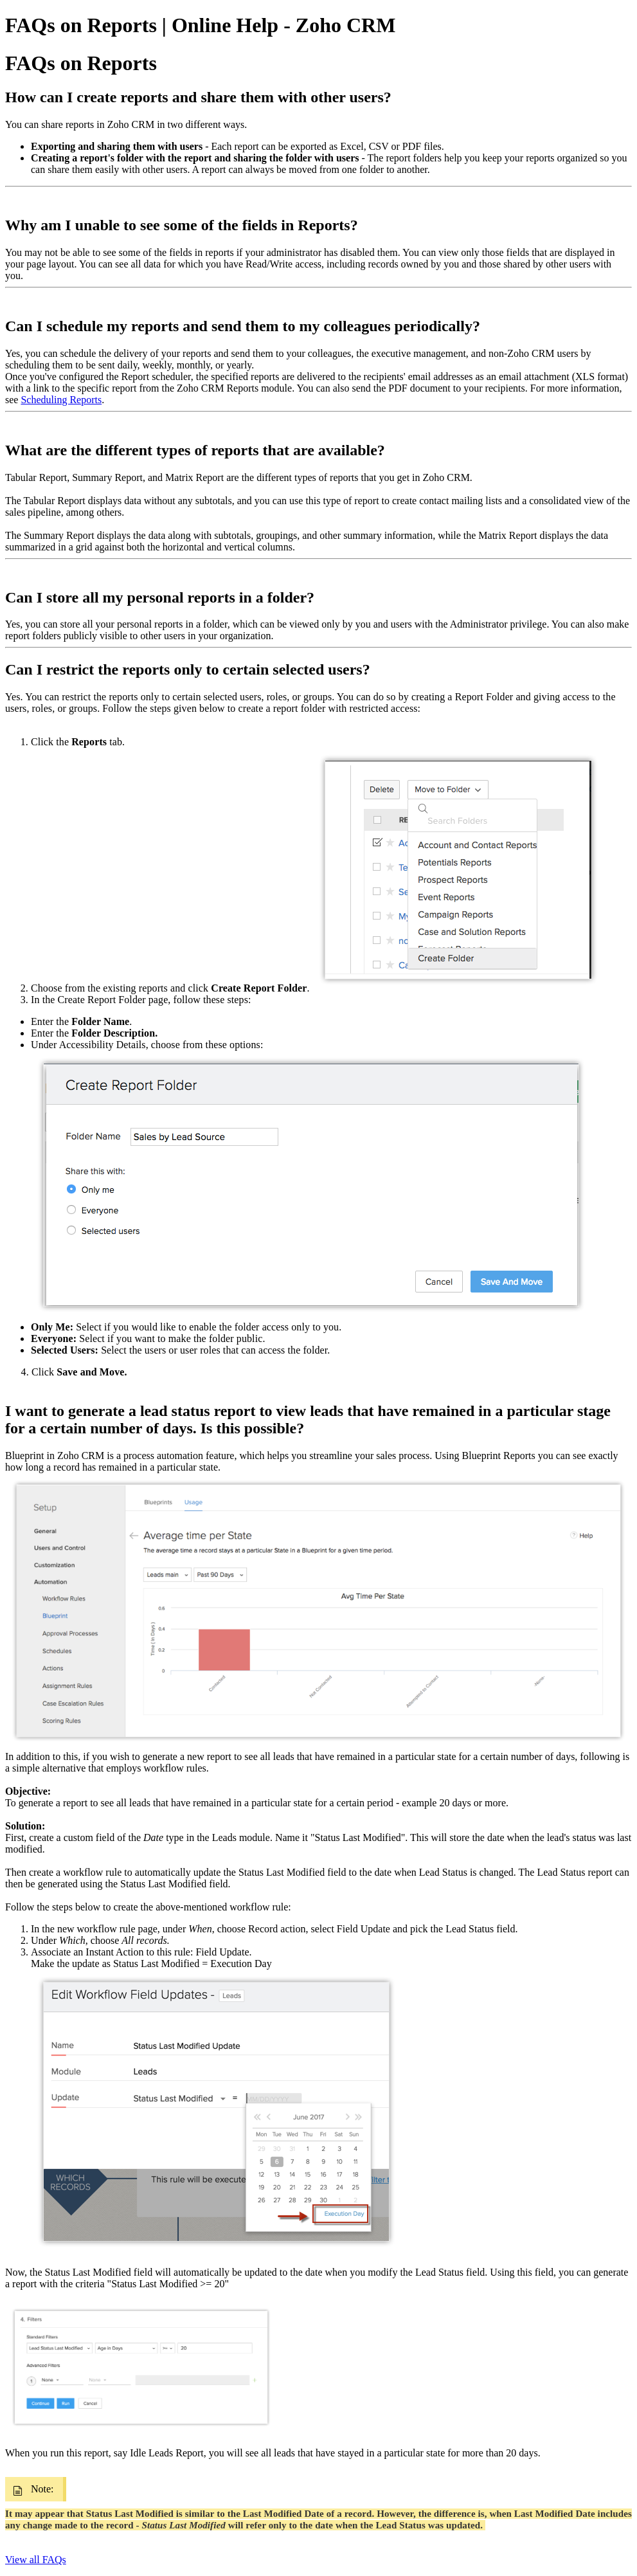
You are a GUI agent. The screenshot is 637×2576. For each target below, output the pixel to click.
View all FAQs (35, 2559)
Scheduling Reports (61, 399)
